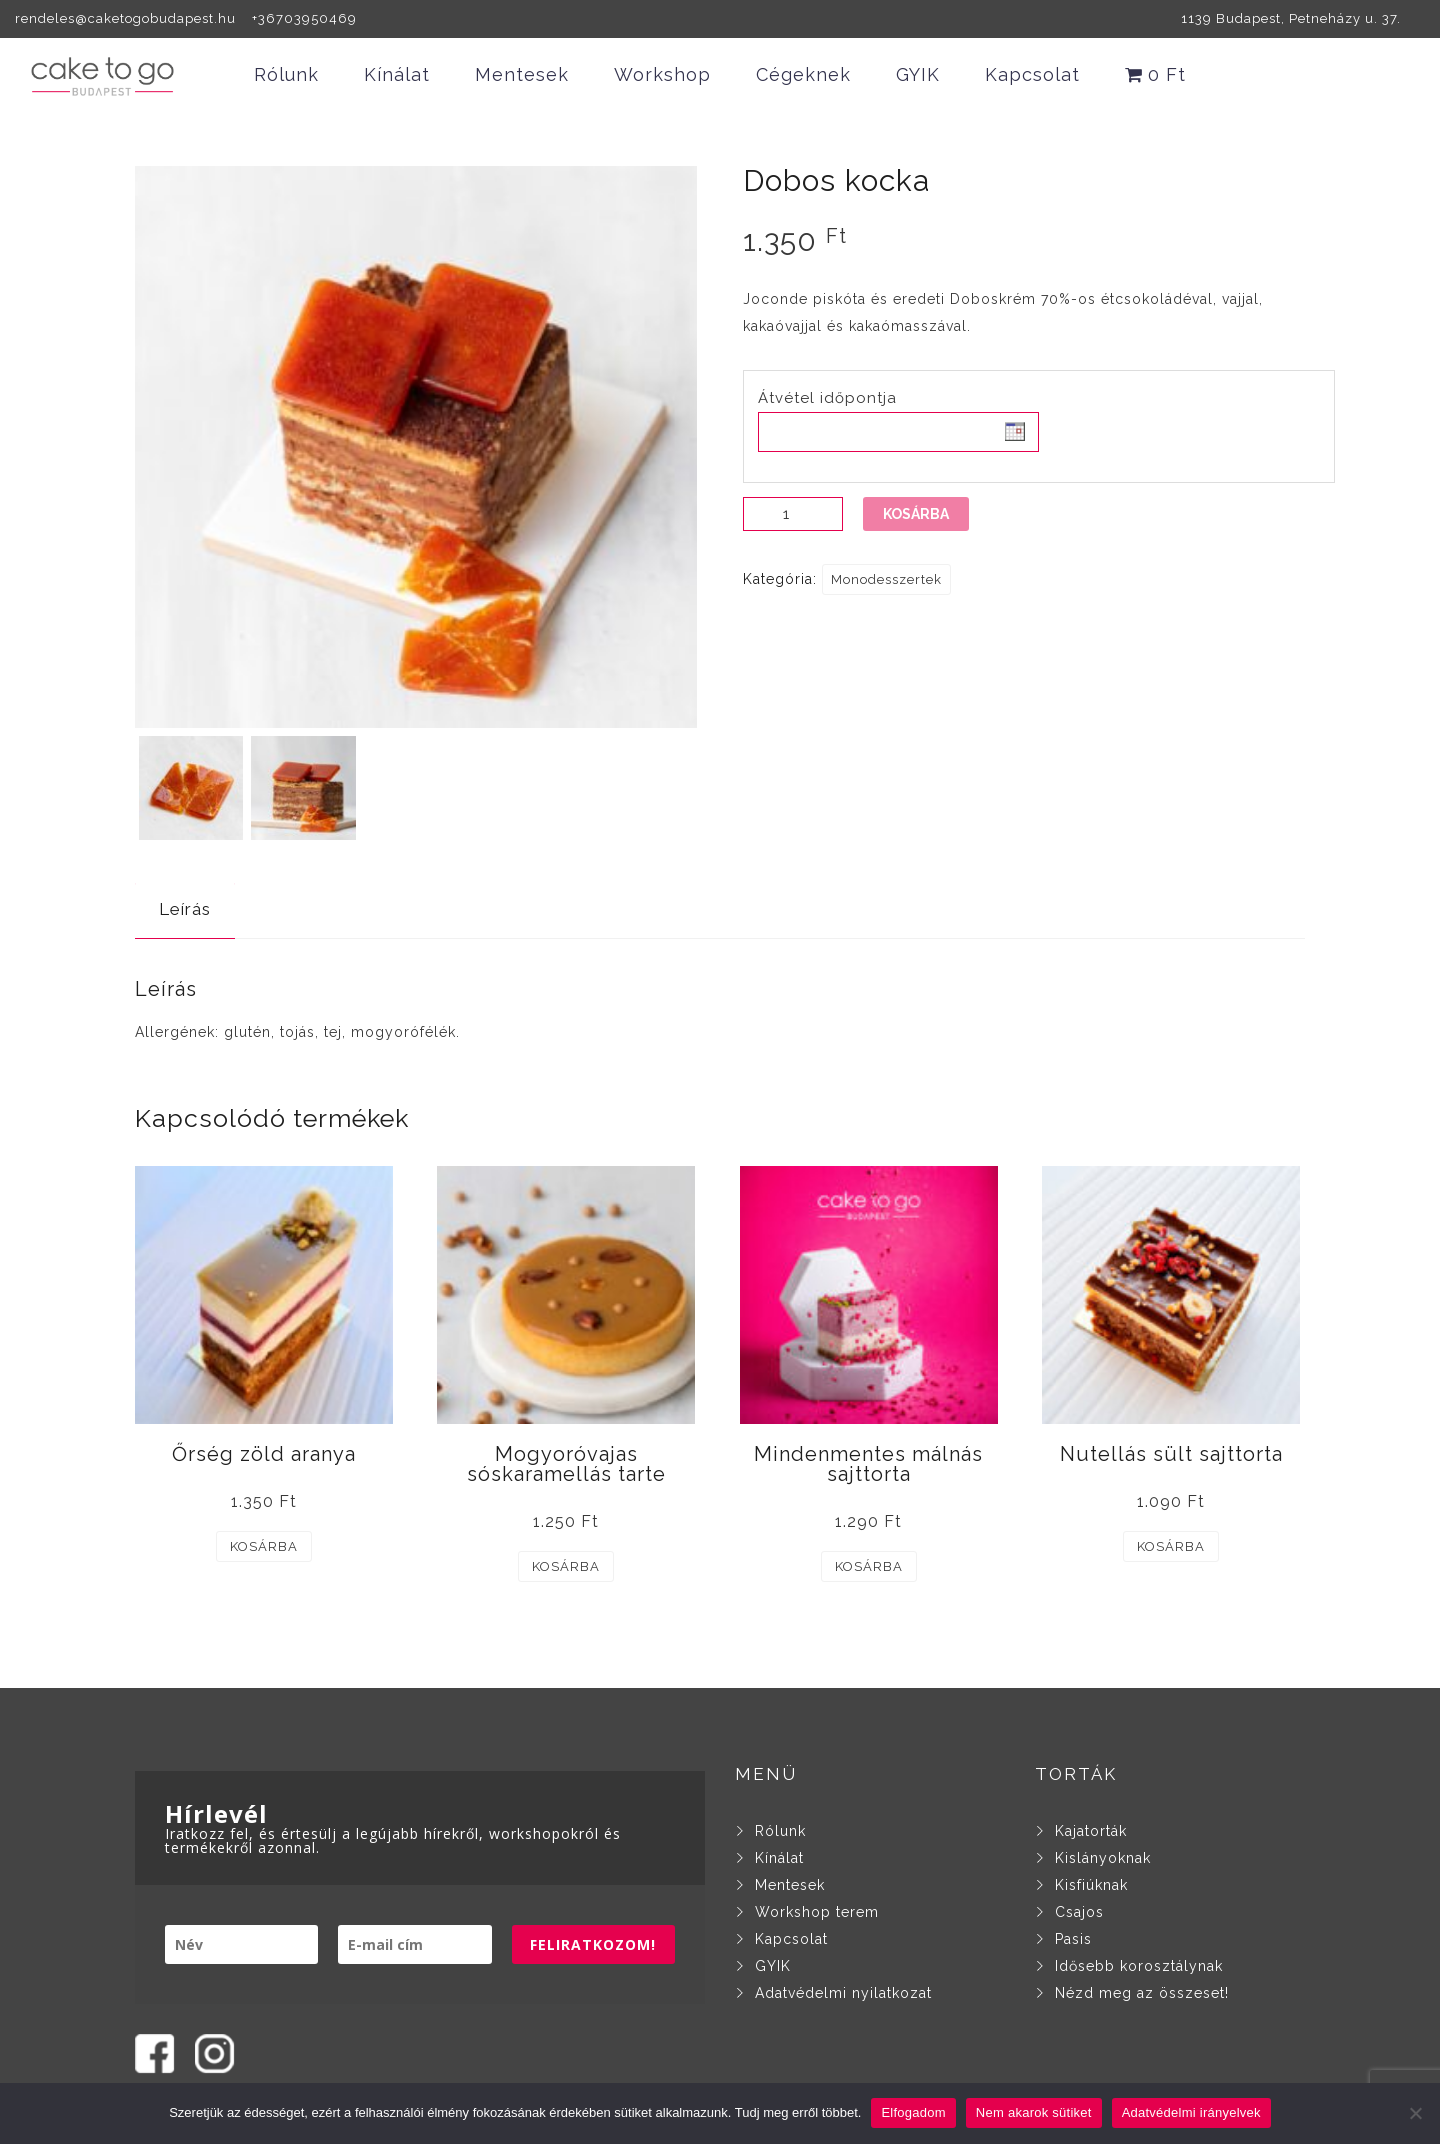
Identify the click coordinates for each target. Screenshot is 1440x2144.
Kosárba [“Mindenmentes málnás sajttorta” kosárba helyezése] (869, 1566)
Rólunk (286, 74)
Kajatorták (1091, 1831)
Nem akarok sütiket (1034, 2112)
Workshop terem (817, 1912)
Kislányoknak (1103, 1858)
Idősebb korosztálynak (1139, 1966)
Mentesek (522, 74)
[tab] (185, 909)
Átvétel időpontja (827, 398)
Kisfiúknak (1091, 1885)
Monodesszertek (886, 579)
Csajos (1079, 1912)
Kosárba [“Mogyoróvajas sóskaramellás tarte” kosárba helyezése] (566, 1566)
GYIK (918, 74)
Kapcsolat (1032, 74)
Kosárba (916, 514)
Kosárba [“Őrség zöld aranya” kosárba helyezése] (264, 1546)
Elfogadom (913, 2112)
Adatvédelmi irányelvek (1191, 2112)
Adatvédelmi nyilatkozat (843, 1993)
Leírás (185, 909)
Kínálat (397, 74)
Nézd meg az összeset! (1142, 1993)
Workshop (662, 74)
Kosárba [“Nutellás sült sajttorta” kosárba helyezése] (1171, 1546)
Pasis (1073, 1939)
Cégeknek (803, 74)
